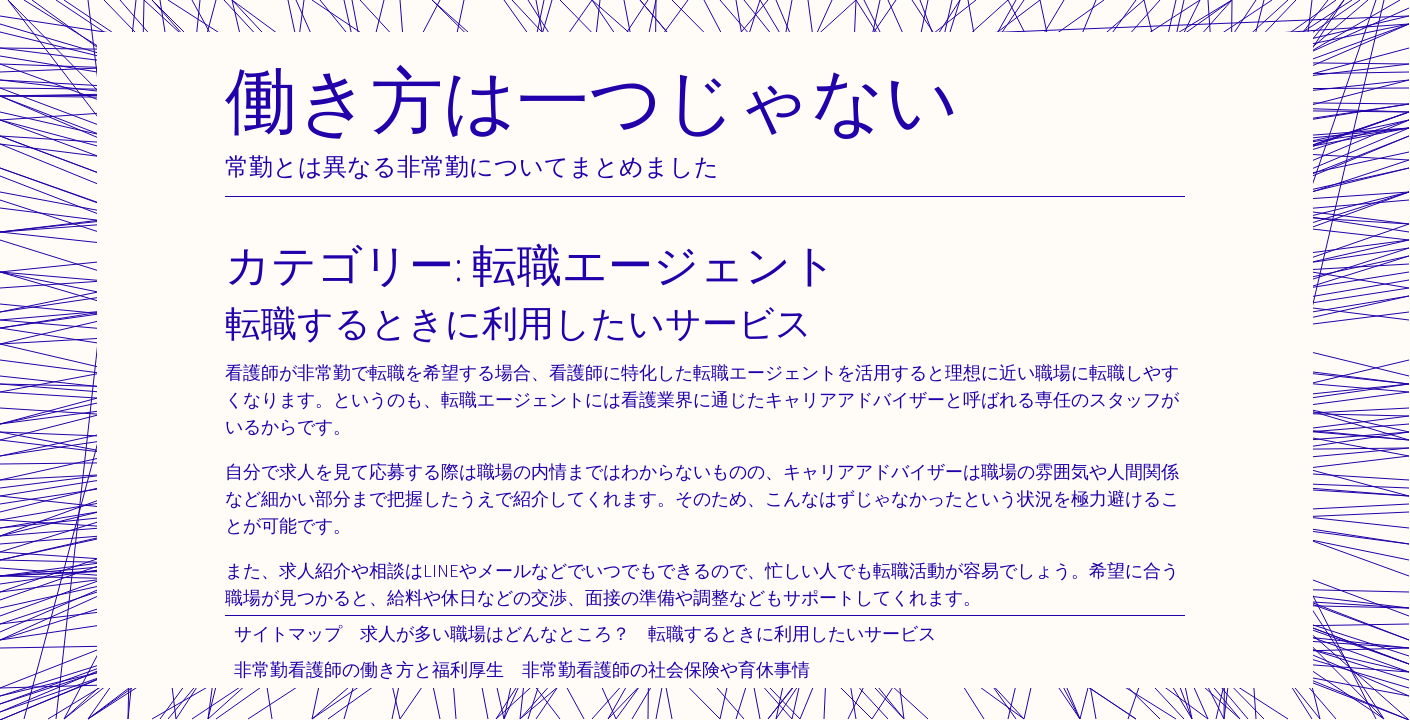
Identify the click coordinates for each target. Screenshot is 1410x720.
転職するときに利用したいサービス (792, 633)
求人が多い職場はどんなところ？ (495, 633)
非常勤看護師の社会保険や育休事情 (666, 669)
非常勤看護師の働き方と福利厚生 (369, 669)
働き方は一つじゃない (592, 99)
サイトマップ (288, 633)
